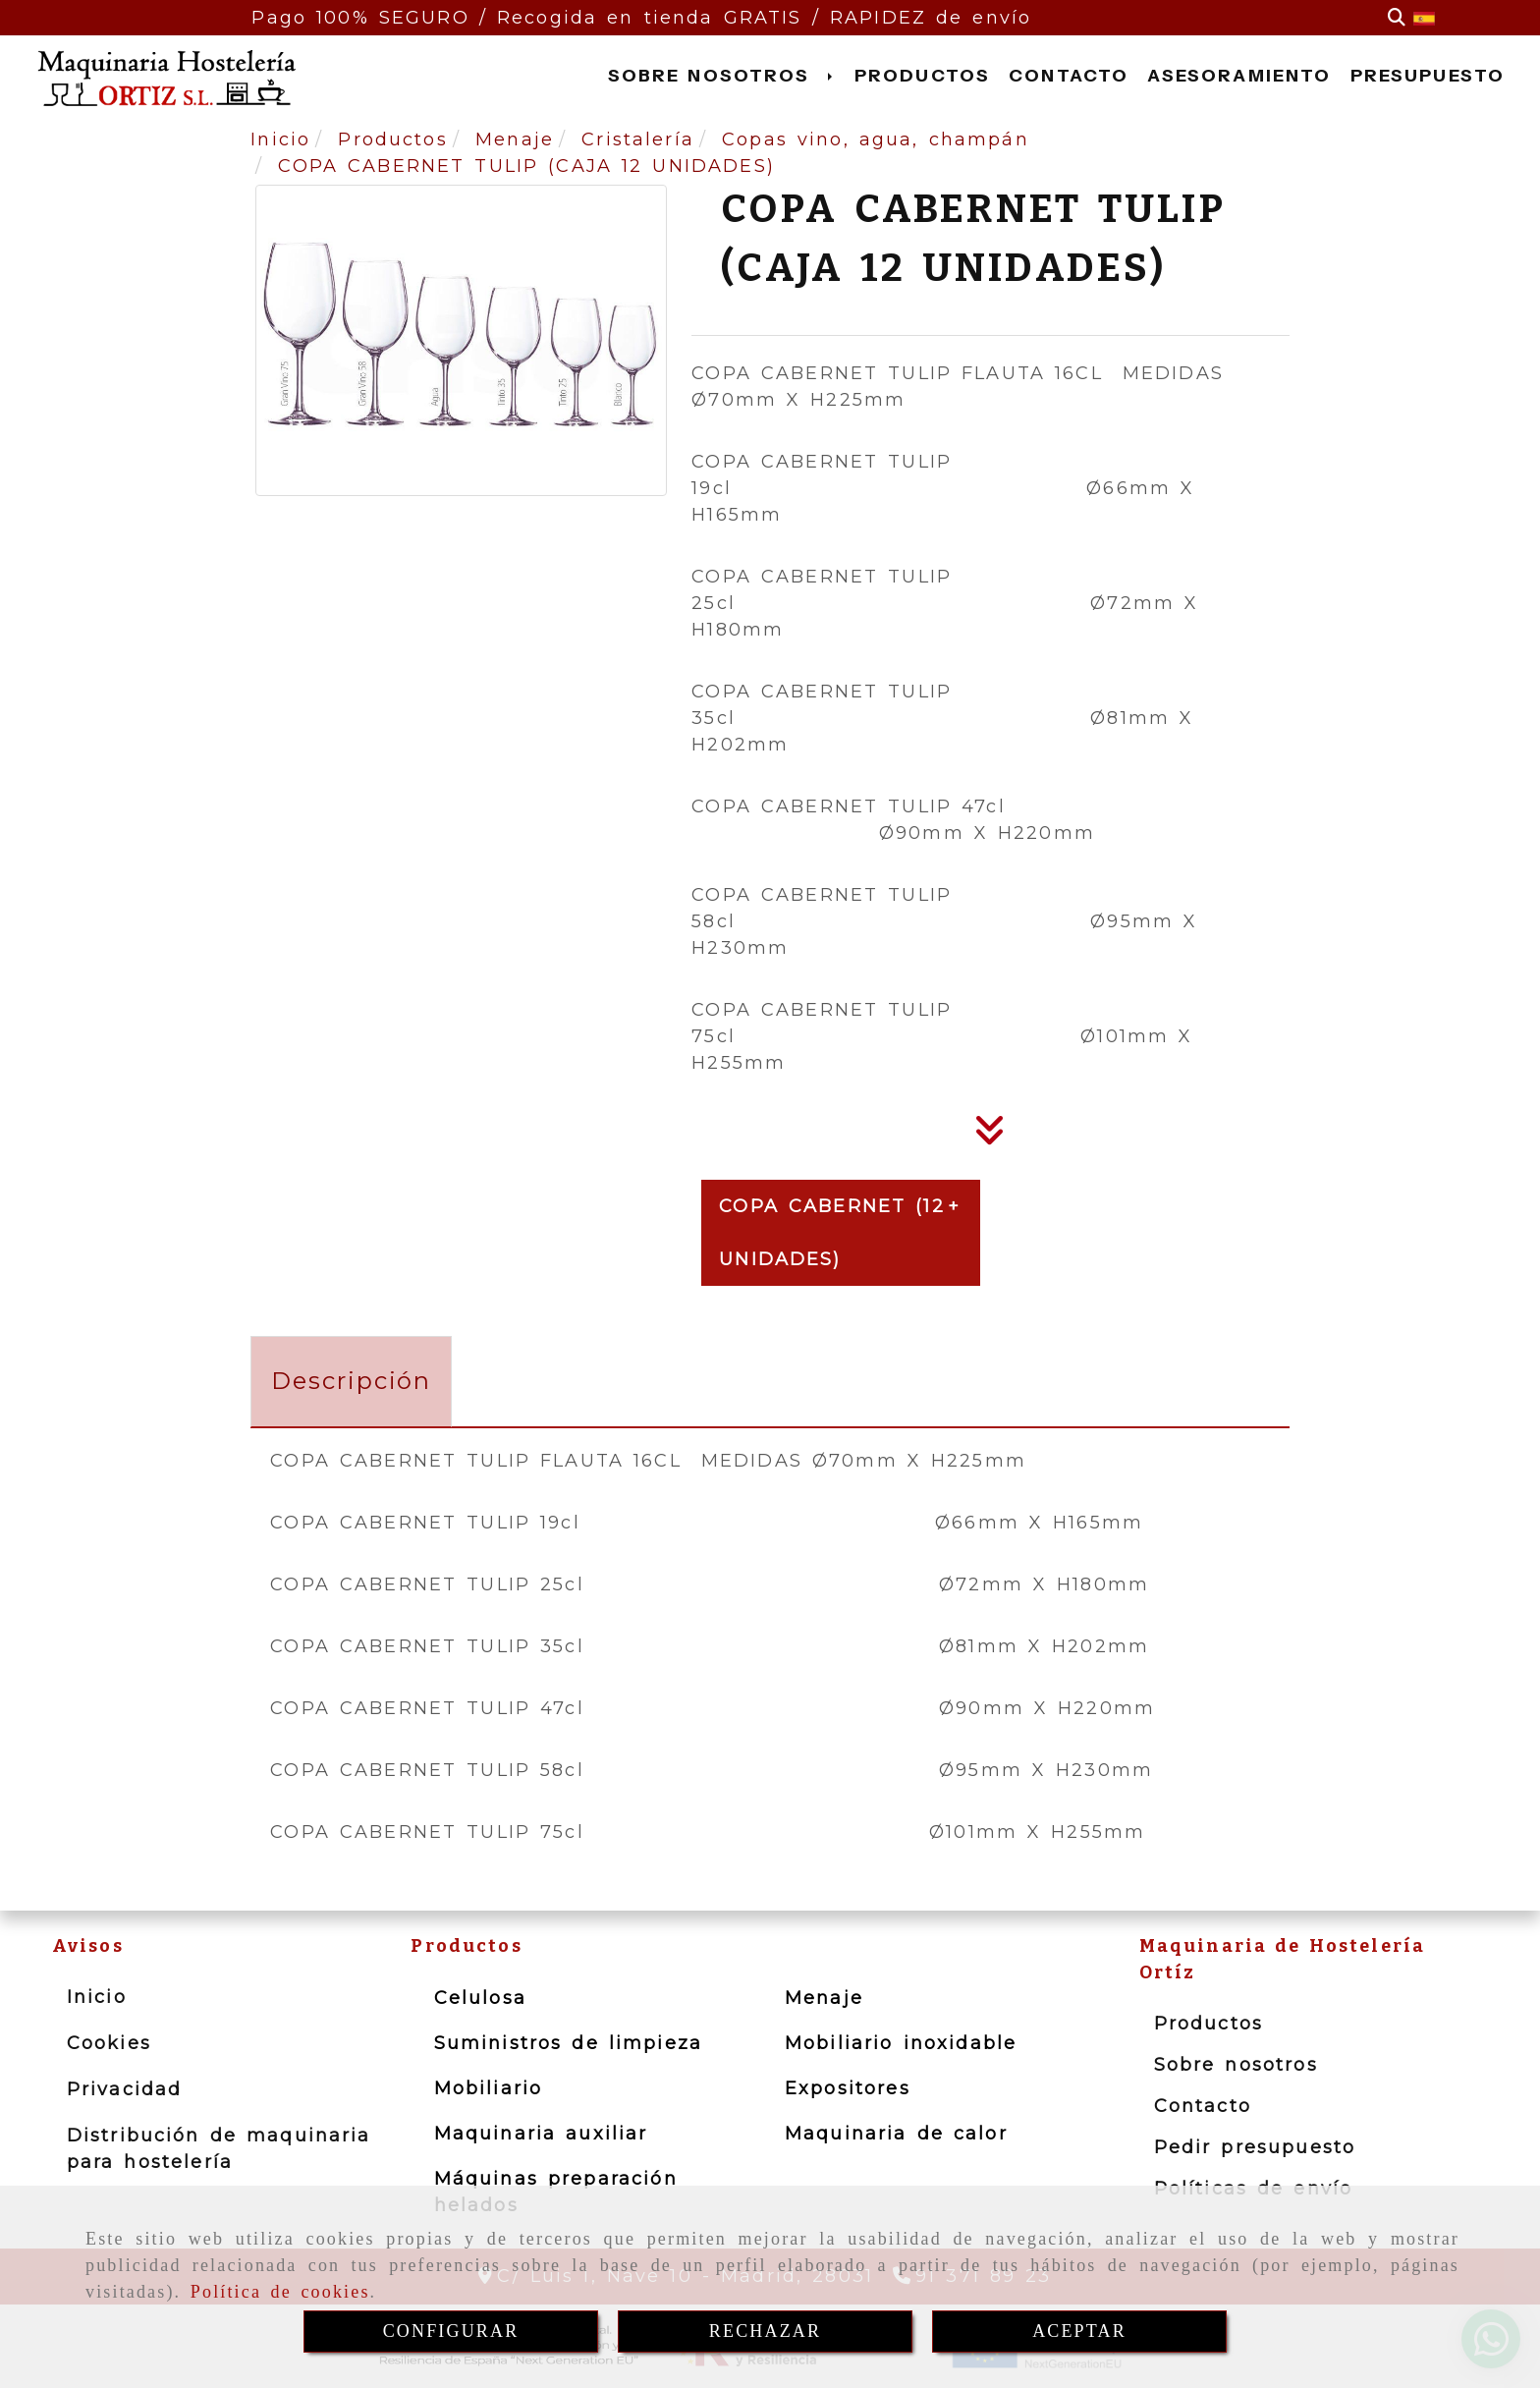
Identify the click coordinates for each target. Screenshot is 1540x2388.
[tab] (351, 1381)
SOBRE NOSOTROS (722, 75)
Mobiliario (488, 2088)
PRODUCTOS (922, 75)
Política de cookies (280, 2292)
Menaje (824, 1998)
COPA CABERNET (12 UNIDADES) (831, 1232)
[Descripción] (990, 1136)
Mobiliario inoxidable (901, 2043)
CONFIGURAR (451, 2331)
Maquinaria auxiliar (541, 2133)
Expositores (847, 2088)
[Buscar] (1396, 18)
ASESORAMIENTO (1239, 75)
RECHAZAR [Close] (765, 2331)
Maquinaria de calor (896, 2133)
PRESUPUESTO (1428, 75)
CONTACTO (1068, 75)
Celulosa (480, 1998)
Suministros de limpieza (568, 2043)
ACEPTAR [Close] (1079, 2331)
